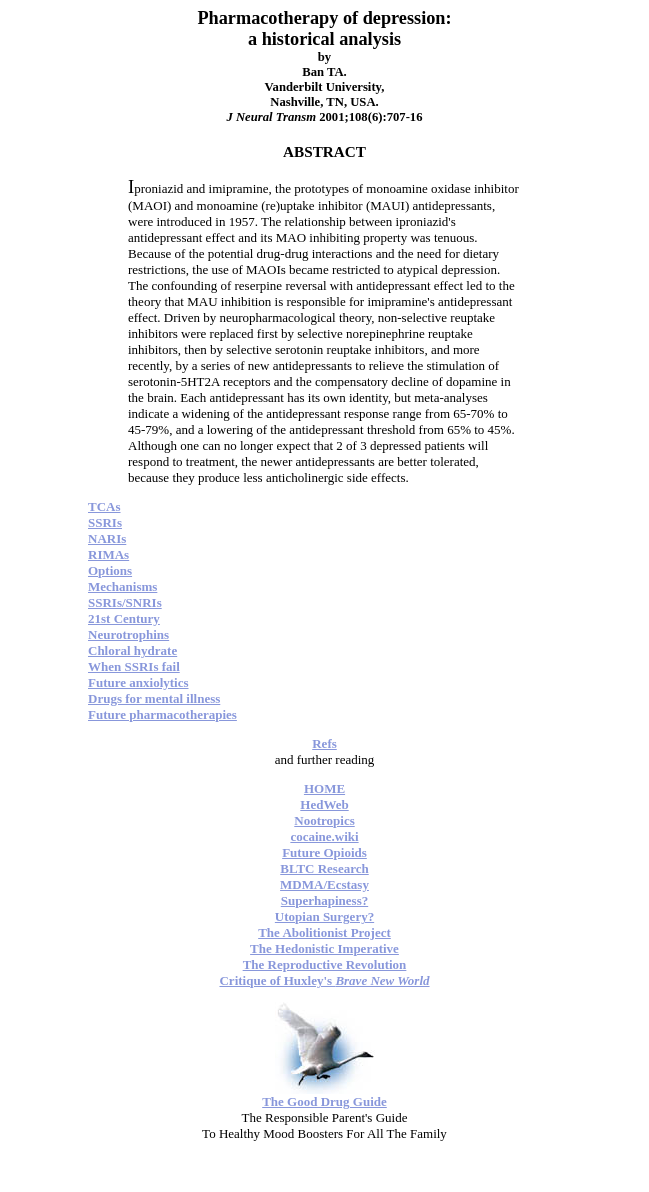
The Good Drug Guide (324, 1101)
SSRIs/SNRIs (125, 602)
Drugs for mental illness (154, 698)
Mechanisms (122, 586)
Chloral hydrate (132, 650)
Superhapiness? (324, 900)
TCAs (104, 506)
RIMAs (108, 554)
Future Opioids (324, 852)
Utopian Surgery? (324, 916)
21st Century (124, 618)
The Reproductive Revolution (325, 964)
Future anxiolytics (138, 682)
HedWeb (324, 804)
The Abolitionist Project (324, 932)
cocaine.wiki (324, 836)
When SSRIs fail (134, 666)
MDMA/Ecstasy (324, 884)
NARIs (107, 538)
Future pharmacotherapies (162, 714)
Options (110, 570)
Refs (324, 743)
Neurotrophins (128, 634)
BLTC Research (324, 868)
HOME (324, 788)
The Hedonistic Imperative (324, 948)
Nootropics (324, 820)
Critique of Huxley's (324, 980)
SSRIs (105, 522)
